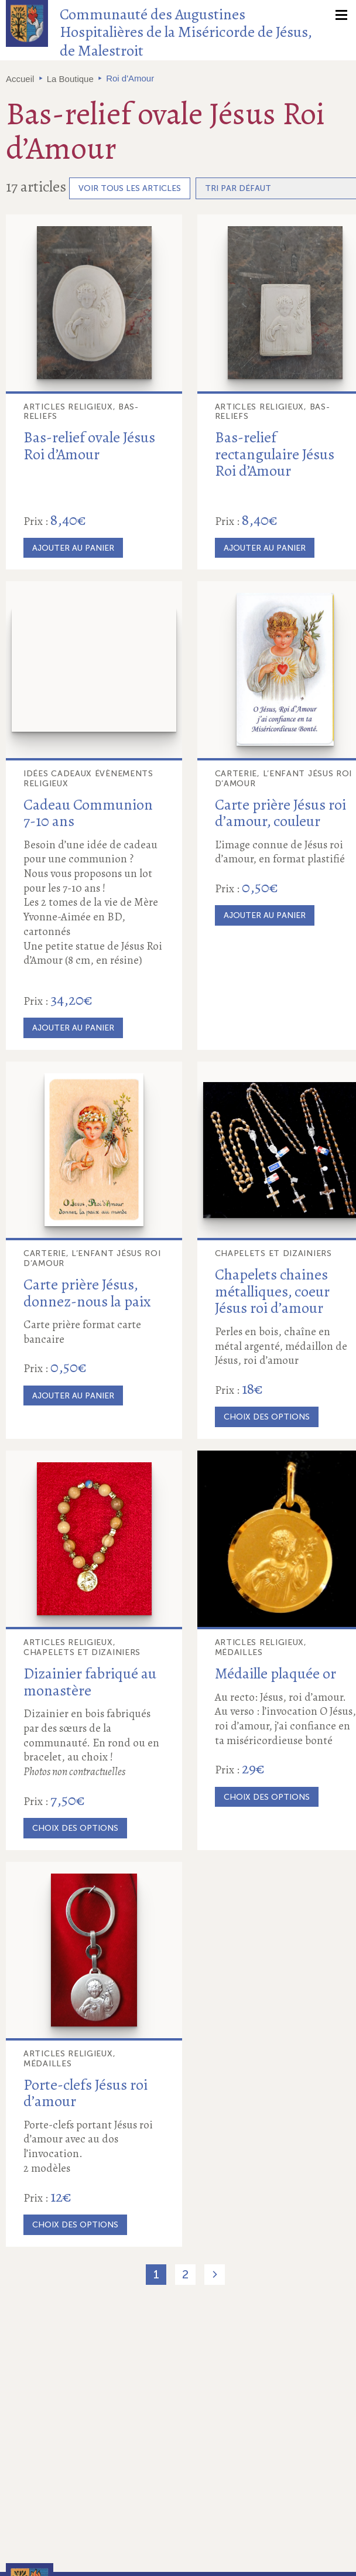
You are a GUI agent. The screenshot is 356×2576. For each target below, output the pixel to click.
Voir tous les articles (129, 188)
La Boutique (70, 79)
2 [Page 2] (185, 2274)
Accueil (20, 79)
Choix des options (267, 1416)
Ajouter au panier (73, 548)
